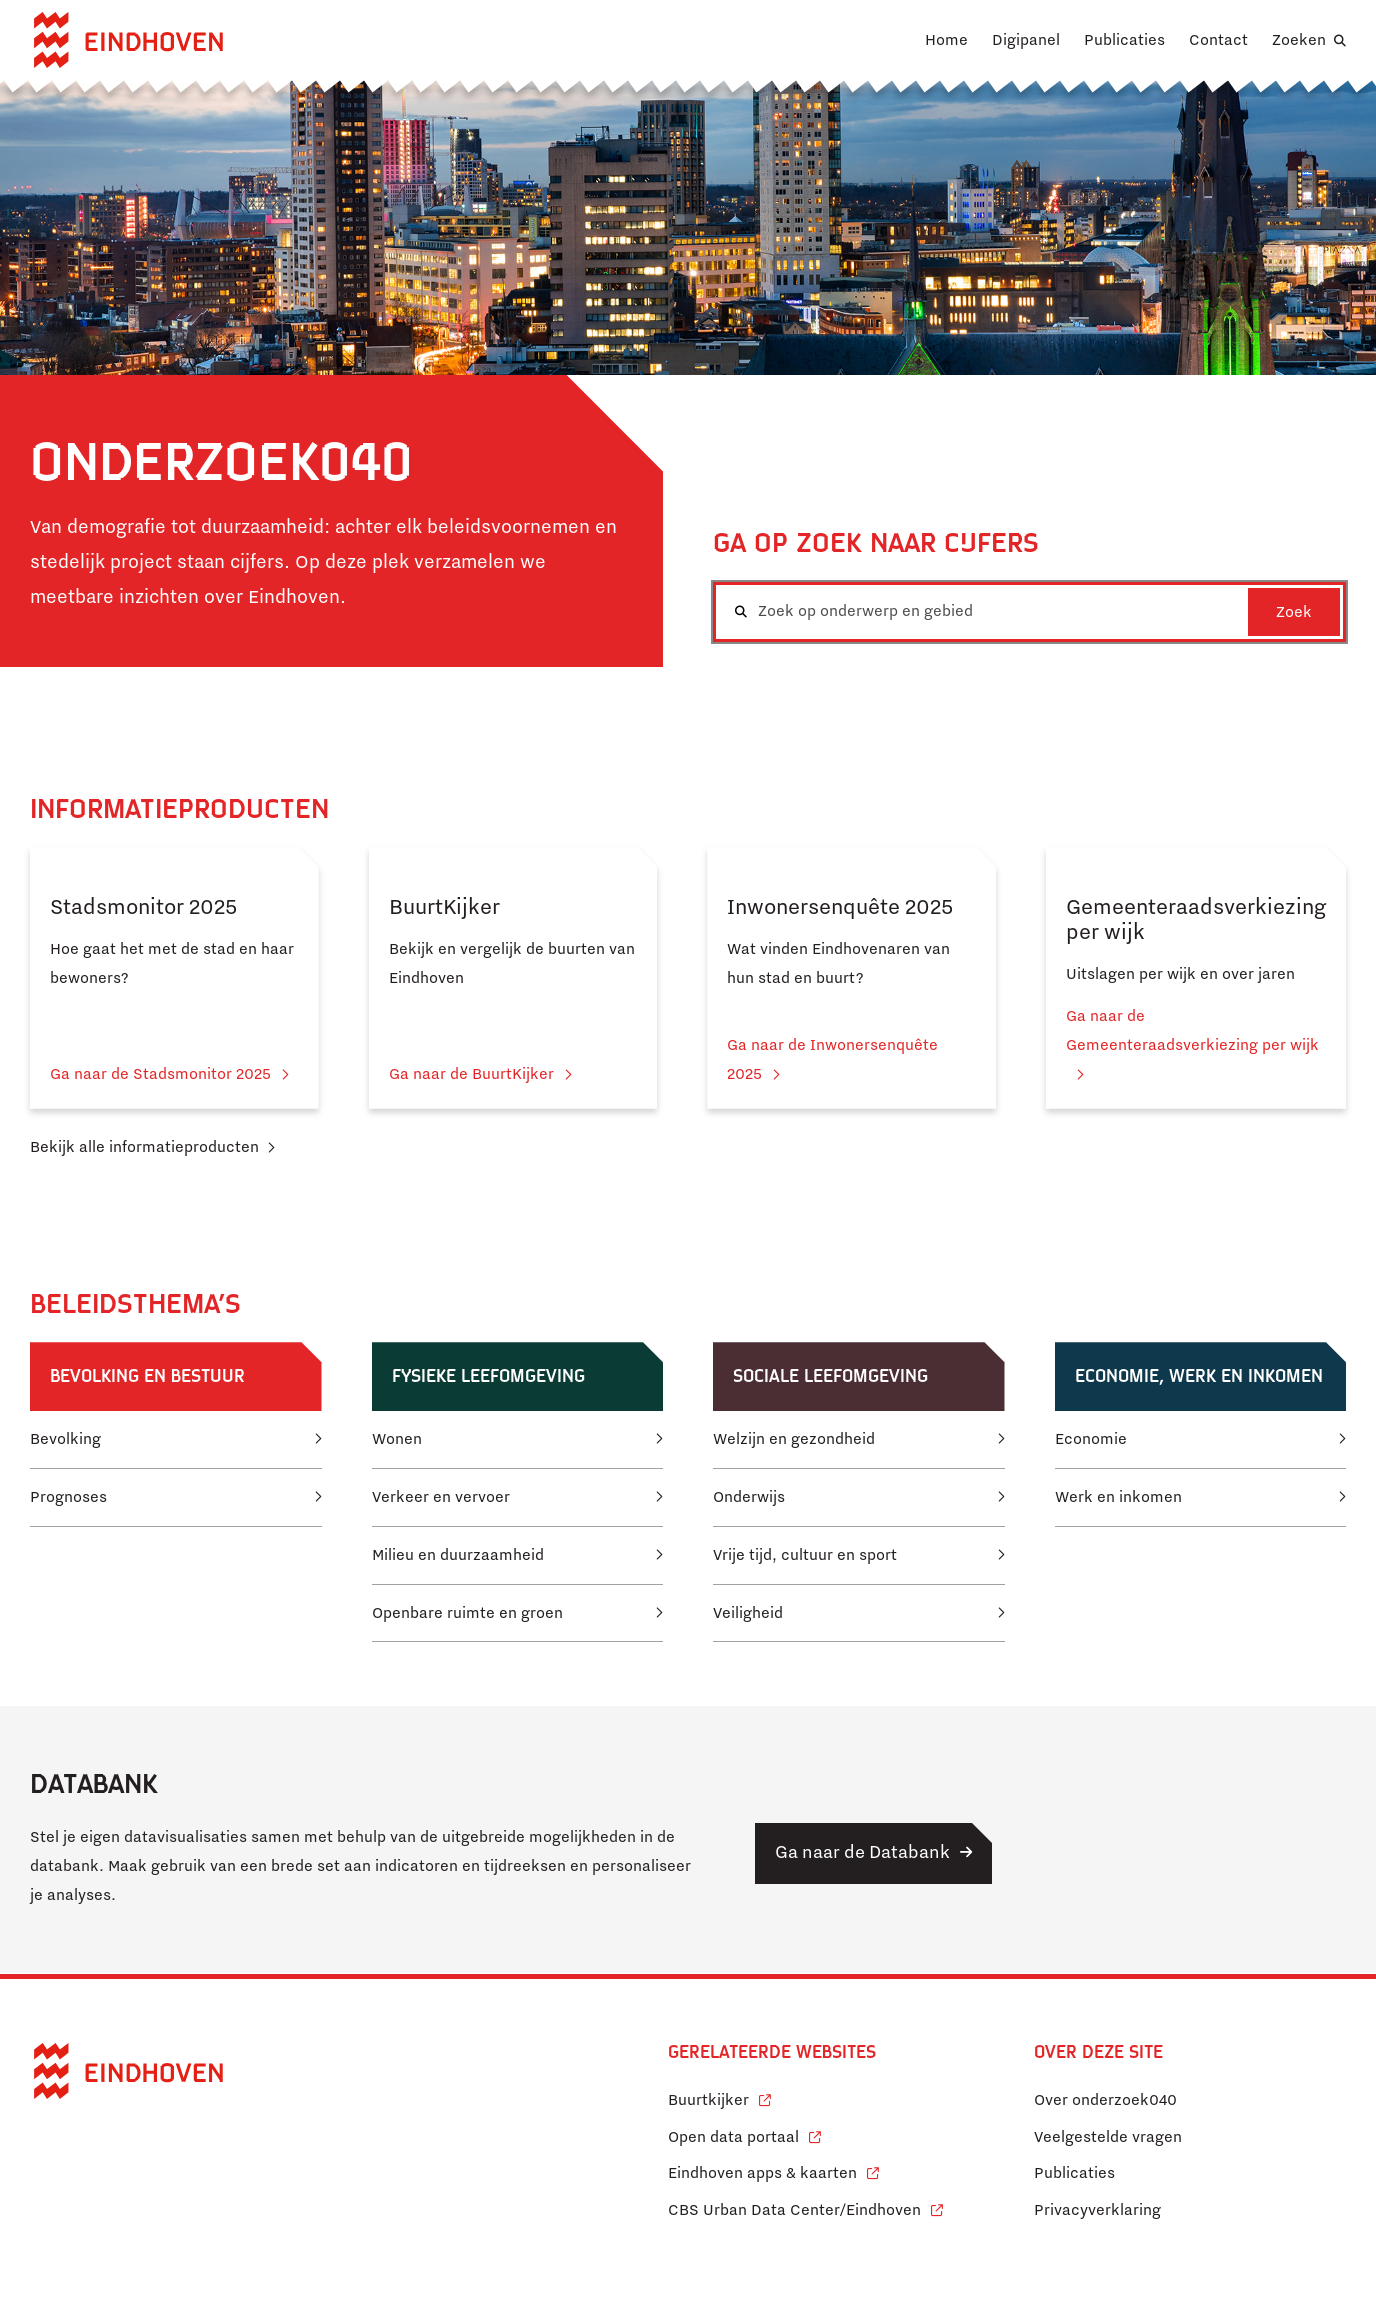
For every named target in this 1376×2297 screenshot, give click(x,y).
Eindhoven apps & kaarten (773, 2170)
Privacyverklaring (1097, 2210)
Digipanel (1026, 40)
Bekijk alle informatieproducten (144, 1147)
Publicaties (1124, 40)
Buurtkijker (719, 2097)
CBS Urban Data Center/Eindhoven (794, 2210)
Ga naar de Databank (862, 1852)
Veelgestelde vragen (1108, 2137)
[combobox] (1029, 612)
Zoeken (1299, 40)
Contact (1218, 40)
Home (946, 40)
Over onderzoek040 (1105, 2100)
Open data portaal (744, 2134)
